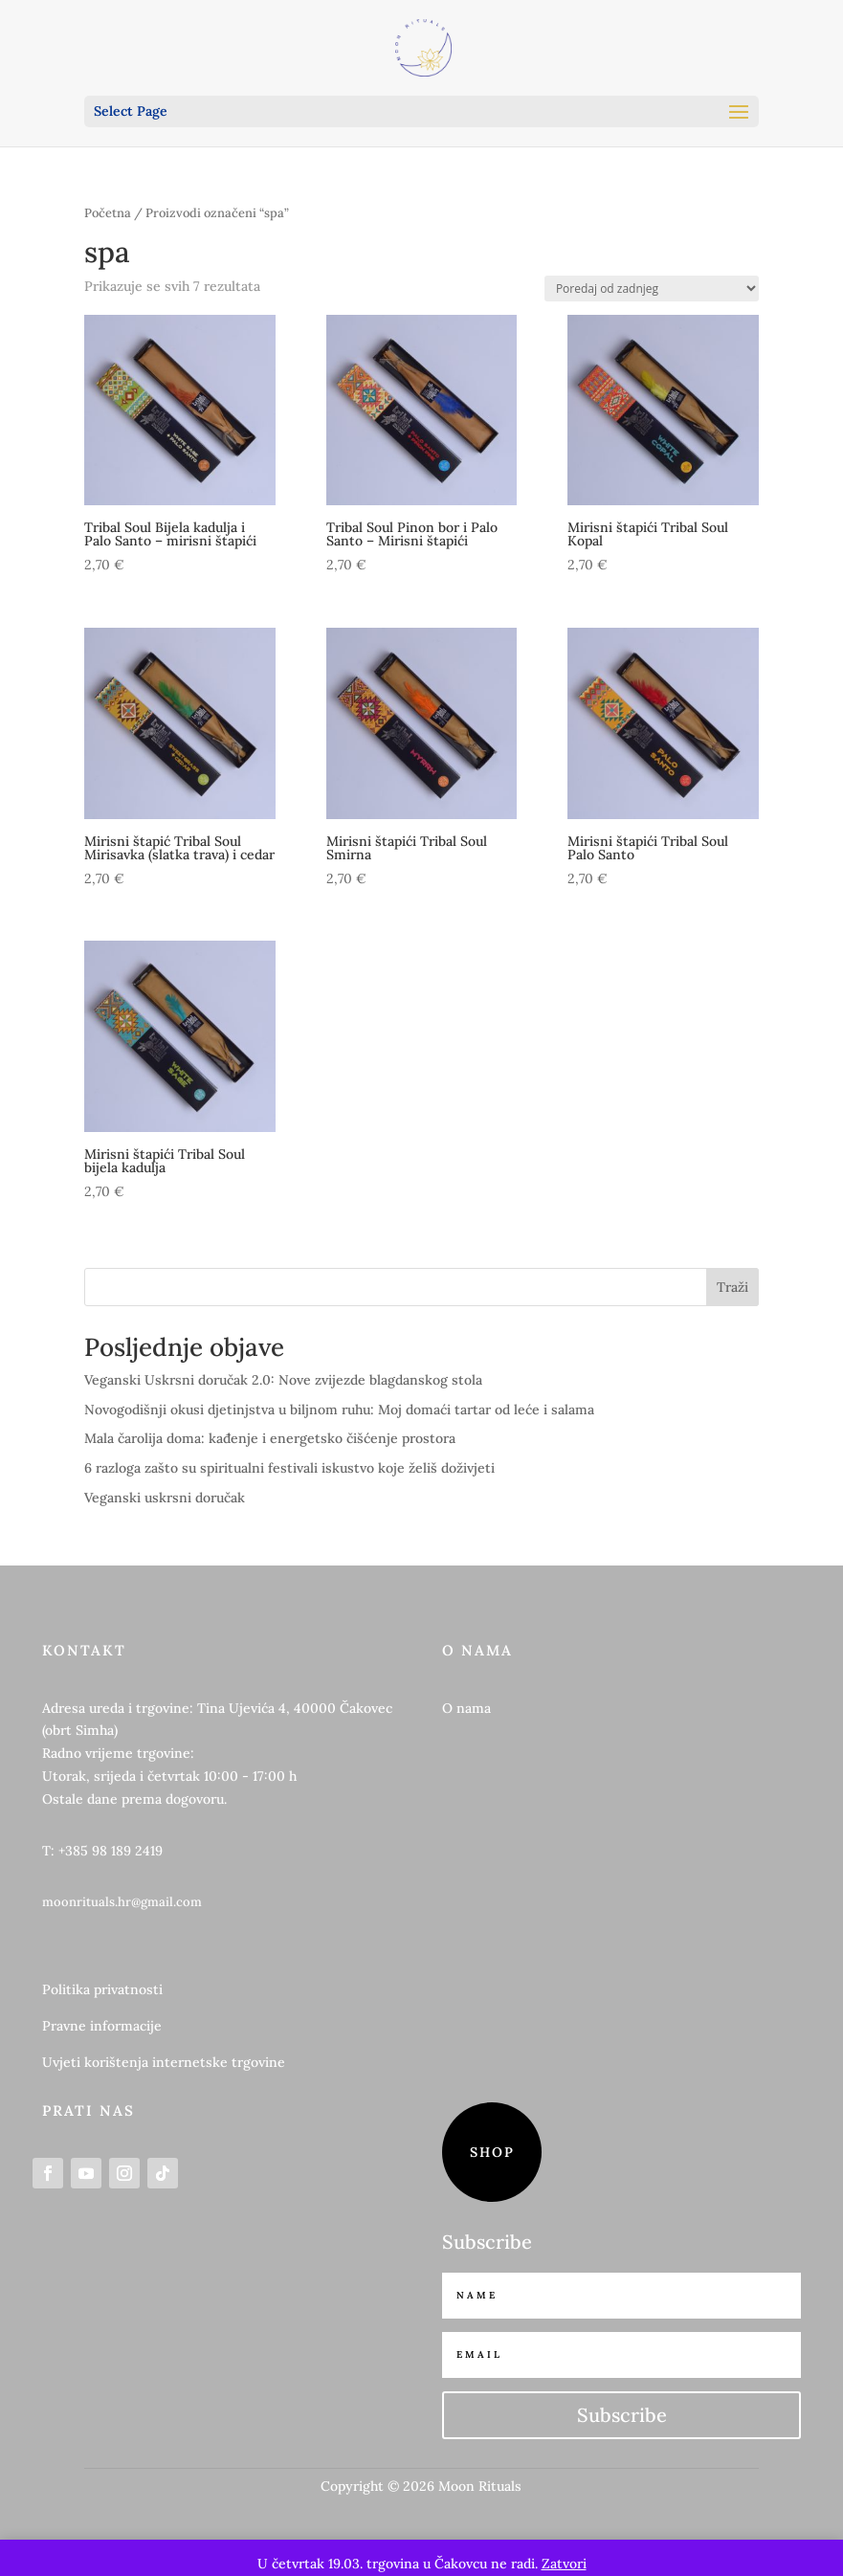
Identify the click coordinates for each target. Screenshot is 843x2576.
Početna (107, 213)
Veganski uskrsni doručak (164, 1497)
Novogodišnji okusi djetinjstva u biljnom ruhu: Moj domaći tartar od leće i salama (339, 1409)
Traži (732, 1287)
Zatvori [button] (564, 2563)
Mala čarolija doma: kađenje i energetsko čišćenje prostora (269, 1438)
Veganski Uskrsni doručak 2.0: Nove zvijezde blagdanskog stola (283, 1379)
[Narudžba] (651, 288)
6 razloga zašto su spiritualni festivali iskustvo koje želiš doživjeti (289, 1468)
